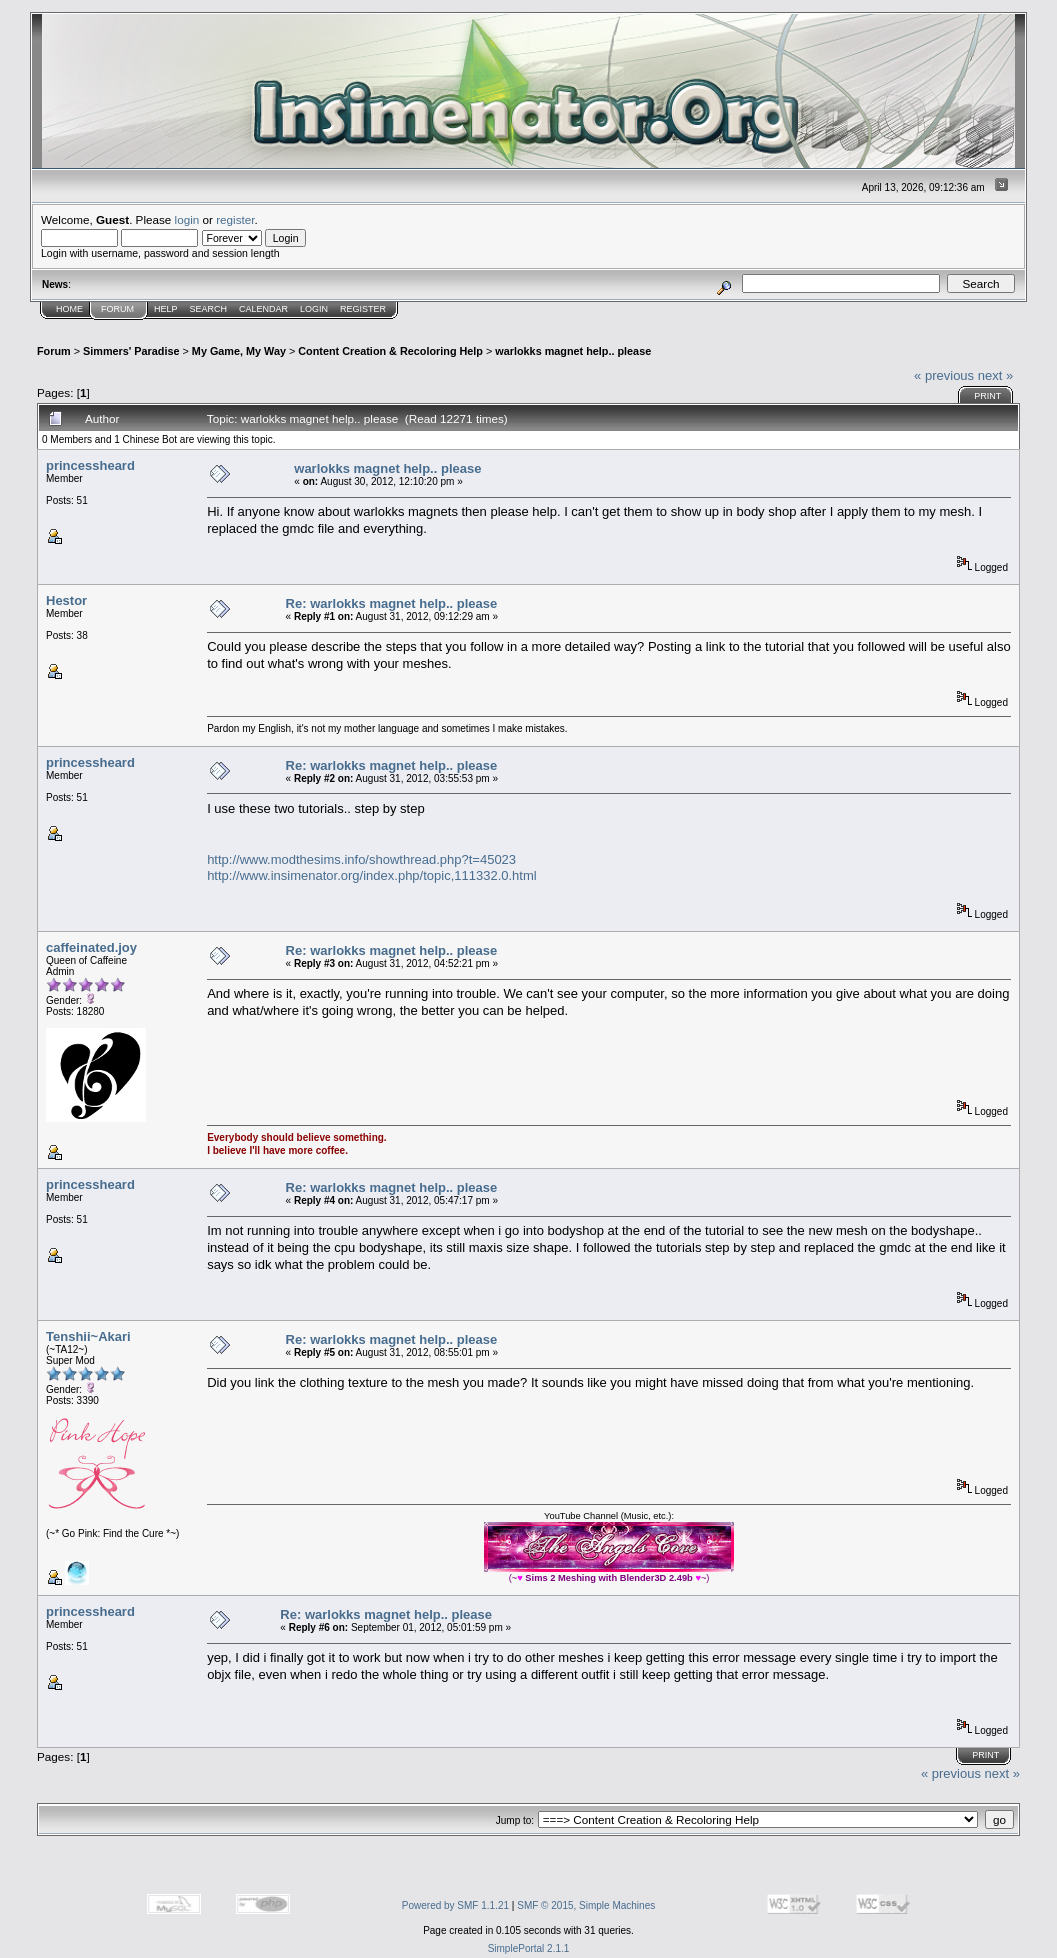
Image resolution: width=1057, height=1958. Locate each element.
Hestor (66, 600)
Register (363, 309)
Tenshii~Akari (88, 1336)
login (187, 219)
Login (314, 309)
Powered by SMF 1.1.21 (455, 1905)
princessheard (90, 465)
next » (995, 375)
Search (209, 309)
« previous (944, 375)
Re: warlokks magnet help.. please (392, 603)
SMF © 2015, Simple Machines (586, 1905)
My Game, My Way (239, 351)
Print (987, 396)
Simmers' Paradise (131, 351)
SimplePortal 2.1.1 (529, 1948)
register (235, 219)
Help (166, 309)
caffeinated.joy (91, 947)
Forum (117, 309)
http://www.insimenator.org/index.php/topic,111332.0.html (372, 875)
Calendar (263, 309)
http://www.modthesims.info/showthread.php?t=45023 (361, 859)
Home (69, 309)
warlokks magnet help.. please (573, 351)
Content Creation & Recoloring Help (390, 351)
